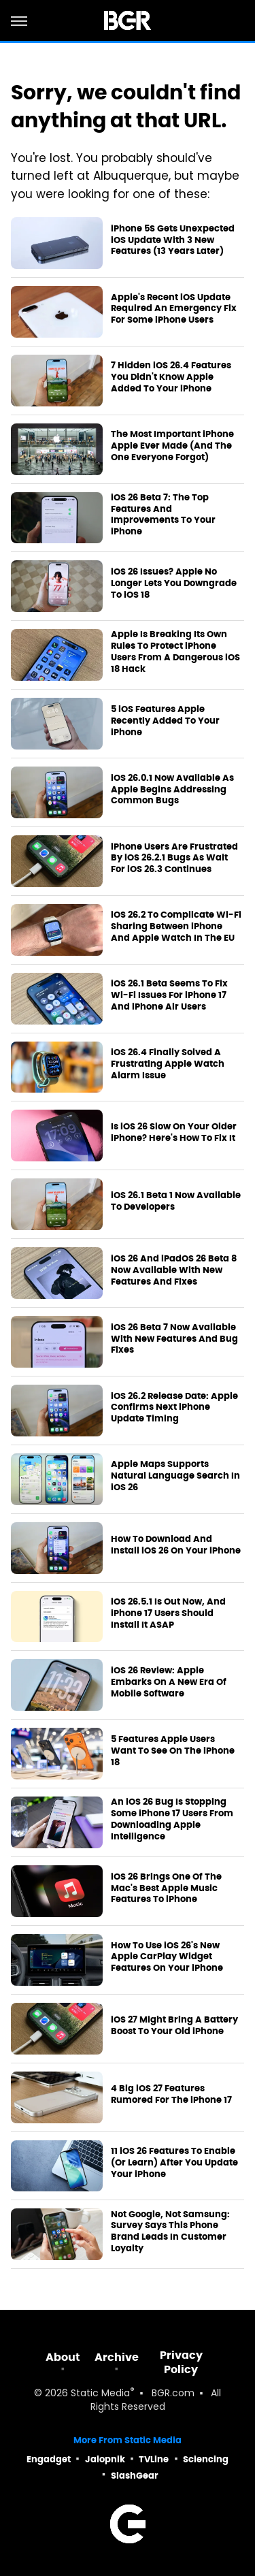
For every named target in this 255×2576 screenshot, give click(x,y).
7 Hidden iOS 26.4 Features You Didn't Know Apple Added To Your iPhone (171, 377)
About (63, 2357)
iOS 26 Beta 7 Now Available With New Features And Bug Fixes (174, 1339)
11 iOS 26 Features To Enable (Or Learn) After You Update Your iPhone (174, 2163)
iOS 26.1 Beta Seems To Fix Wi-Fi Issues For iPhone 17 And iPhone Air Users (169, 995)
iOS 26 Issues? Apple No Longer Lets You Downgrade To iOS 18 (174, 583)
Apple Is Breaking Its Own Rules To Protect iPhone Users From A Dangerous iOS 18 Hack (175, 652)
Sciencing (205, 2459)
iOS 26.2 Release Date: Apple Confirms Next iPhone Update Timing (174, 1408)
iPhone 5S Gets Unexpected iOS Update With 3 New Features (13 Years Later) (173, 240)
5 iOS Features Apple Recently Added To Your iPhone (165, 721)
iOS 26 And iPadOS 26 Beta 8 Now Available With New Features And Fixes (174, 1270)
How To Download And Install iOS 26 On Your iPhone (176, 1545)
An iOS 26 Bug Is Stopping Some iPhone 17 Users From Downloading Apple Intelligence (172, 1819)
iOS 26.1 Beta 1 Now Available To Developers (176, 1201)
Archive (117, 2357)
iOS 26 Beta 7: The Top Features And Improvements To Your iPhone (163, 515)
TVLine (154, 2459)
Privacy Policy (181, 2362)
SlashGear (134, 2475)
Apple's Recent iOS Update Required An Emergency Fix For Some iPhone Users (174, 309)
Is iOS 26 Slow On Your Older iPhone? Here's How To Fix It (174, 1132)
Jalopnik (105, 2459)
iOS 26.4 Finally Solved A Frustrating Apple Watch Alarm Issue (167, 1064)
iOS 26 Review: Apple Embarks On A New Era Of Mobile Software (168, 1682)
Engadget (49, 2459)
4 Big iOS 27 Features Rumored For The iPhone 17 (171, 2094)
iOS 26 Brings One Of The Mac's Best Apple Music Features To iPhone (166, 1888)
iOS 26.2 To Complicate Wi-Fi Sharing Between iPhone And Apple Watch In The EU (176, 926)
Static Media (100, 2394)
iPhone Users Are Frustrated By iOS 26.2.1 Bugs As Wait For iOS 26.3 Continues (174, 858)
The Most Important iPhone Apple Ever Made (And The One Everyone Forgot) (172, 446)
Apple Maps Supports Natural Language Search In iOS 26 (175, 1476)
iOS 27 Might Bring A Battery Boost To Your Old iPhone (174, 2025)
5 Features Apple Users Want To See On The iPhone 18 (173, 1751)
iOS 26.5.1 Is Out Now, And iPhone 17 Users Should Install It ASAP (168, 1613)
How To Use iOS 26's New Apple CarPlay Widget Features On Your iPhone (167, 1957)
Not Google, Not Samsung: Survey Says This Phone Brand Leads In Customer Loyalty (170, 2232)
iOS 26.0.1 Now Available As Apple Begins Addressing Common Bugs (172, 790)
